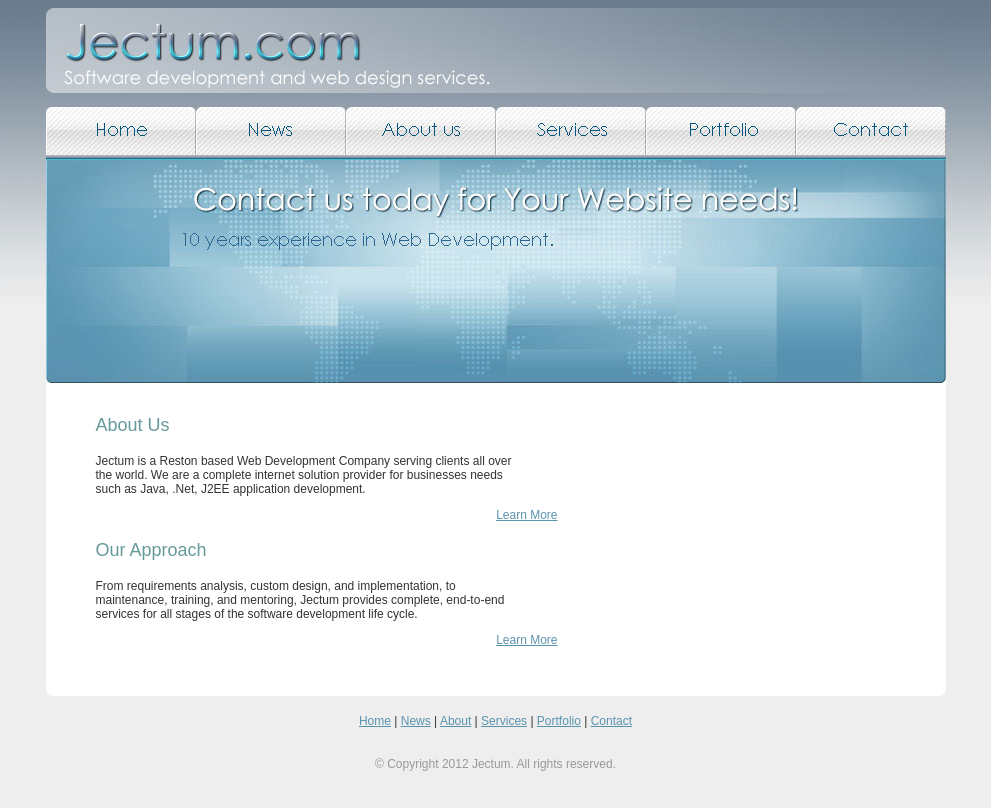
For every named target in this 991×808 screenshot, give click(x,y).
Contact (611, 721)
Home (375, 721)
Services (504, 721)
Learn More (526, 515)
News (416, 721)
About (455, 721)
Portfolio (559, 721)
